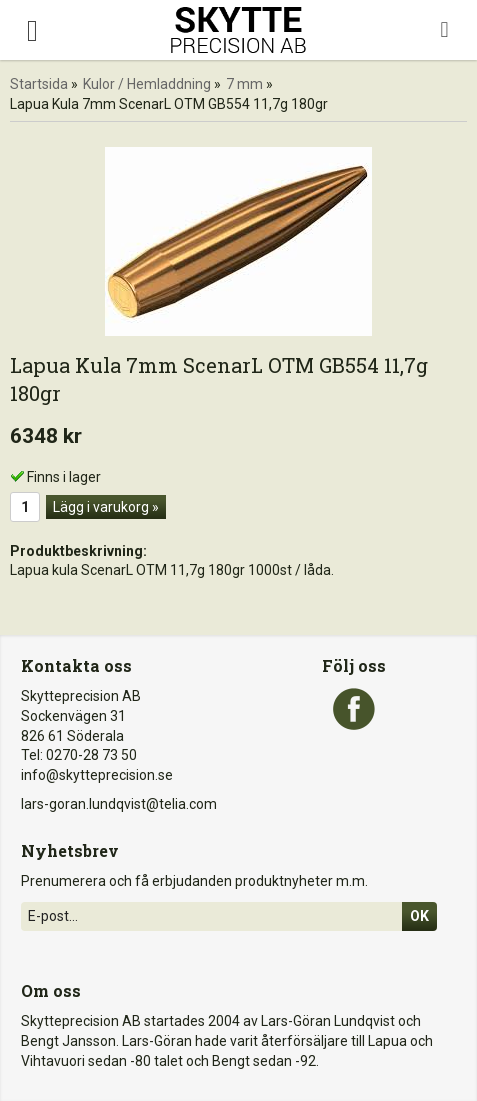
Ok (419, 916)
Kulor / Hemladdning (147, 84)
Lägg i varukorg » (106, 507)
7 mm (244, 84)
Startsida (39, 84)
